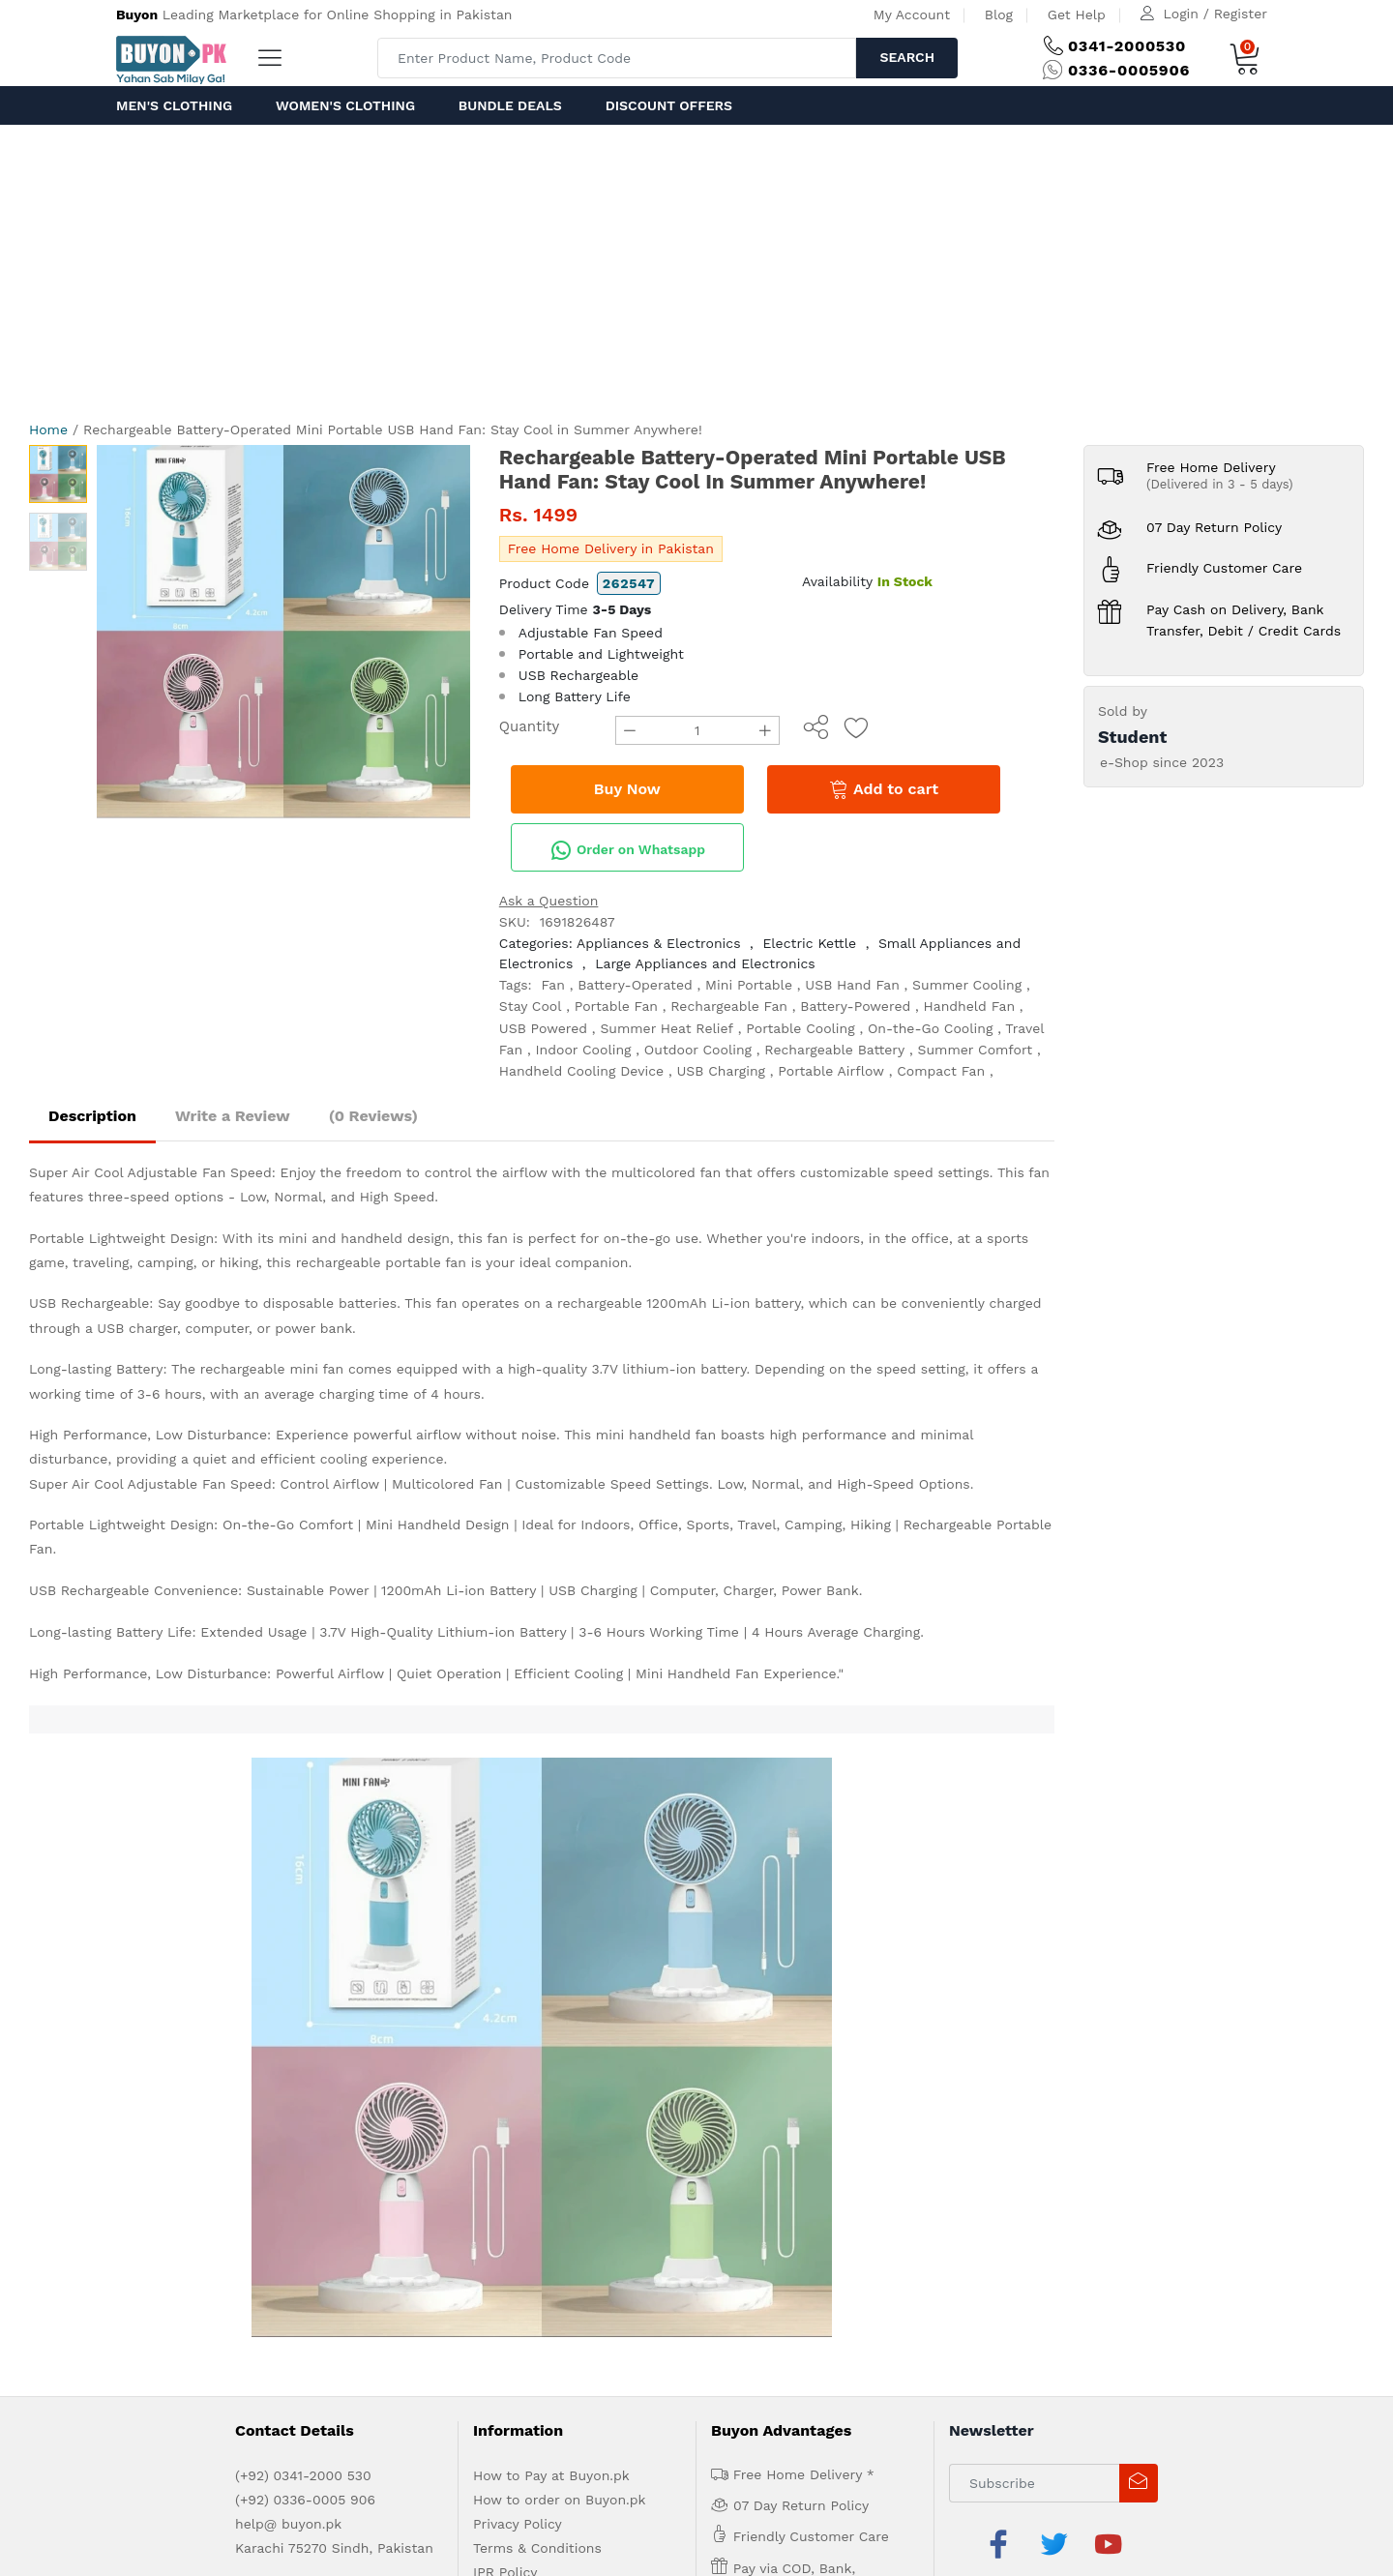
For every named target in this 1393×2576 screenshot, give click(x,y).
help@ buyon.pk (288, 1943)
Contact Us (442, 2082)
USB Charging (720, 1071)
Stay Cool (530, 1006)
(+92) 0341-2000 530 (303, 1895)
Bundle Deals (510, 105)
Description (92, 1116)
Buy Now (627, 789)
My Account (912, 14)
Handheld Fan (970, 1006)
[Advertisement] (696, 269)
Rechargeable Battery (834, 1049)
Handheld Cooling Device (581, 1071)
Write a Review (232, 1116)
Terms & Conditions (537, 1967)
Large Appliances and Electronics (705, 963)
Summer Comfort (975, 1049)
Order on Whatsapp (627, 850)
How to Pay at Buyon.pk (551, 1895)
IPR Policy (505, 1991)
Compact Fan (941, 1071)
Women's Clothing (345, 105)
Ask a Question (549, 900)
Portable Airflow (831, 1071)
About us (194, 2082)
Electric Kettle (809, 943)
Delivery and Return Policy (559, 2016)
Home (48, 429)
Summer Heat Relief (666, 1028)
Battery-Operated (635, 984)
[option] (283, 631)
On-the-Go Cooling (930, 1028)
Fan (553, 984)
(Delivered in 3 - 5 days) (1219, 484)
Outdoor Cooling (698, 1049)
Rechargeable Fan (728, 1006)
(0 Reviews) (373, 1116)
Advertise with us (283, 2082)
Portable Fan (616, 1006)
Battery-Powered (855, 1006)
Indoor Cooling (584, 1049)
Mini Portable (748, 984)
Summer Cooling (967, 984)
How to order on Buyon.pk (559, 1919)
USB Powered (543, 1028)
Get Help (1077, 14)
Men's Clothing (174, 105)
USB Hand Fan (852, 984)
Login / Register (1215, 13)
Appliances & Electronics (658, 943)
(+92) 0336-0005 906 (305, 1919)
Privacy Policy (517, 1943)
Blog (999, 14)
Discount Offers (669, 105)
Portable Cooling (800, 1028)
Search (906, 57)
